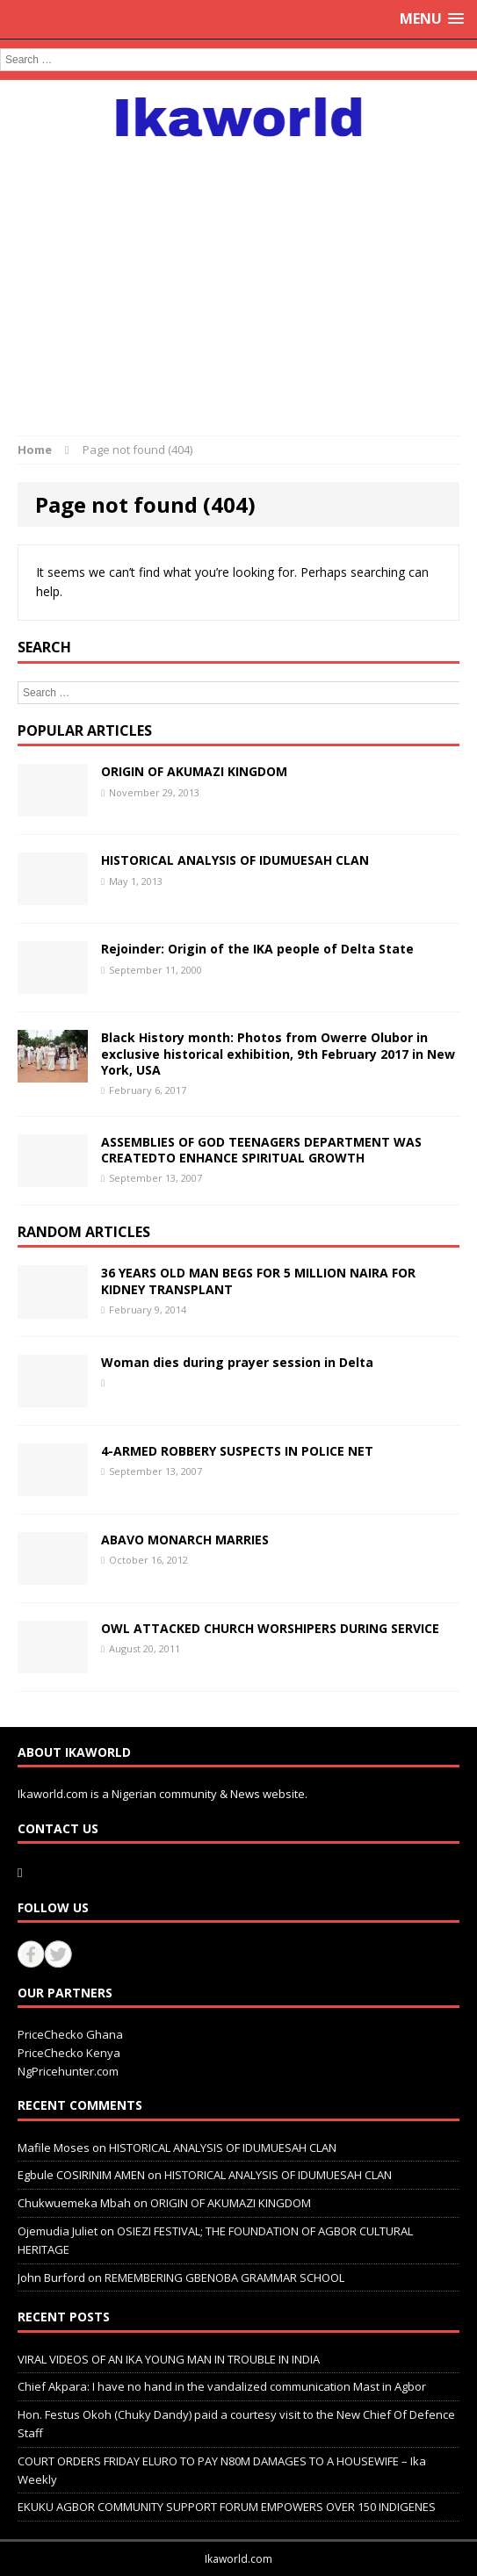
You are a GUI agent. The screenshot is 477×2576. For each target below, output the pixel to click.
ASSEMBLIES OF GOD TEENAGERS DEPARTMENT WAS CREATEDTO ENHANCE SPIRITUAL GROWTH (261, 1149)
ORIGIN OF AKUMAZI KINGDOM (194, 771)
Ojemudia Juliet (58, 2231)
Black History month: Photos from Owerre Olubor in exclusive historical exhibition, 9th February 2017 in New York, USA (278, 1053)
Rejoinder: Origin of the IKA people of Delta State (257, 948)
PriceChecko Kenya (69, 2053)
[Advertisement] (238, 277)
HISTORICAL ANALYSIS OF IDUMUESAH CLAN (235, 860)
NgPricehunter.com (68, 2071)
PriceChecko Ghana (70, 2034)
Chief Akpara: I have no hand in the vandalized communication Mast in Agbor (222, 2386)
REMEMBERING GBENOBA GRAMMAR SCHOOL (224, 2277)
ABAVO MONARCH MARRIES (185, 1539)
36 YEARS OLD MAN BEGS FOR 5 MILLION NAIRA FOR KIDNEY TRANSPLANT (258, 1280)
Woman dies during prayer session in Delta (237, 1362)
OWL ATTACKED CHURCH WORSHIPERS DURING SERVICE (270, 1628)
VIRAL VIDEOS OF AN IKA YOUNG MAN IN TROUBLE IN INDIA (169, 2359)
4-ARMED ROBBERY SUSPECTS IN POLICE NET (237, 1451)
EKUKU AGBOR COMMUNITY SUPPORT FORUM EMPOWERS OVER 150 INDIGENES (227, 2507)
